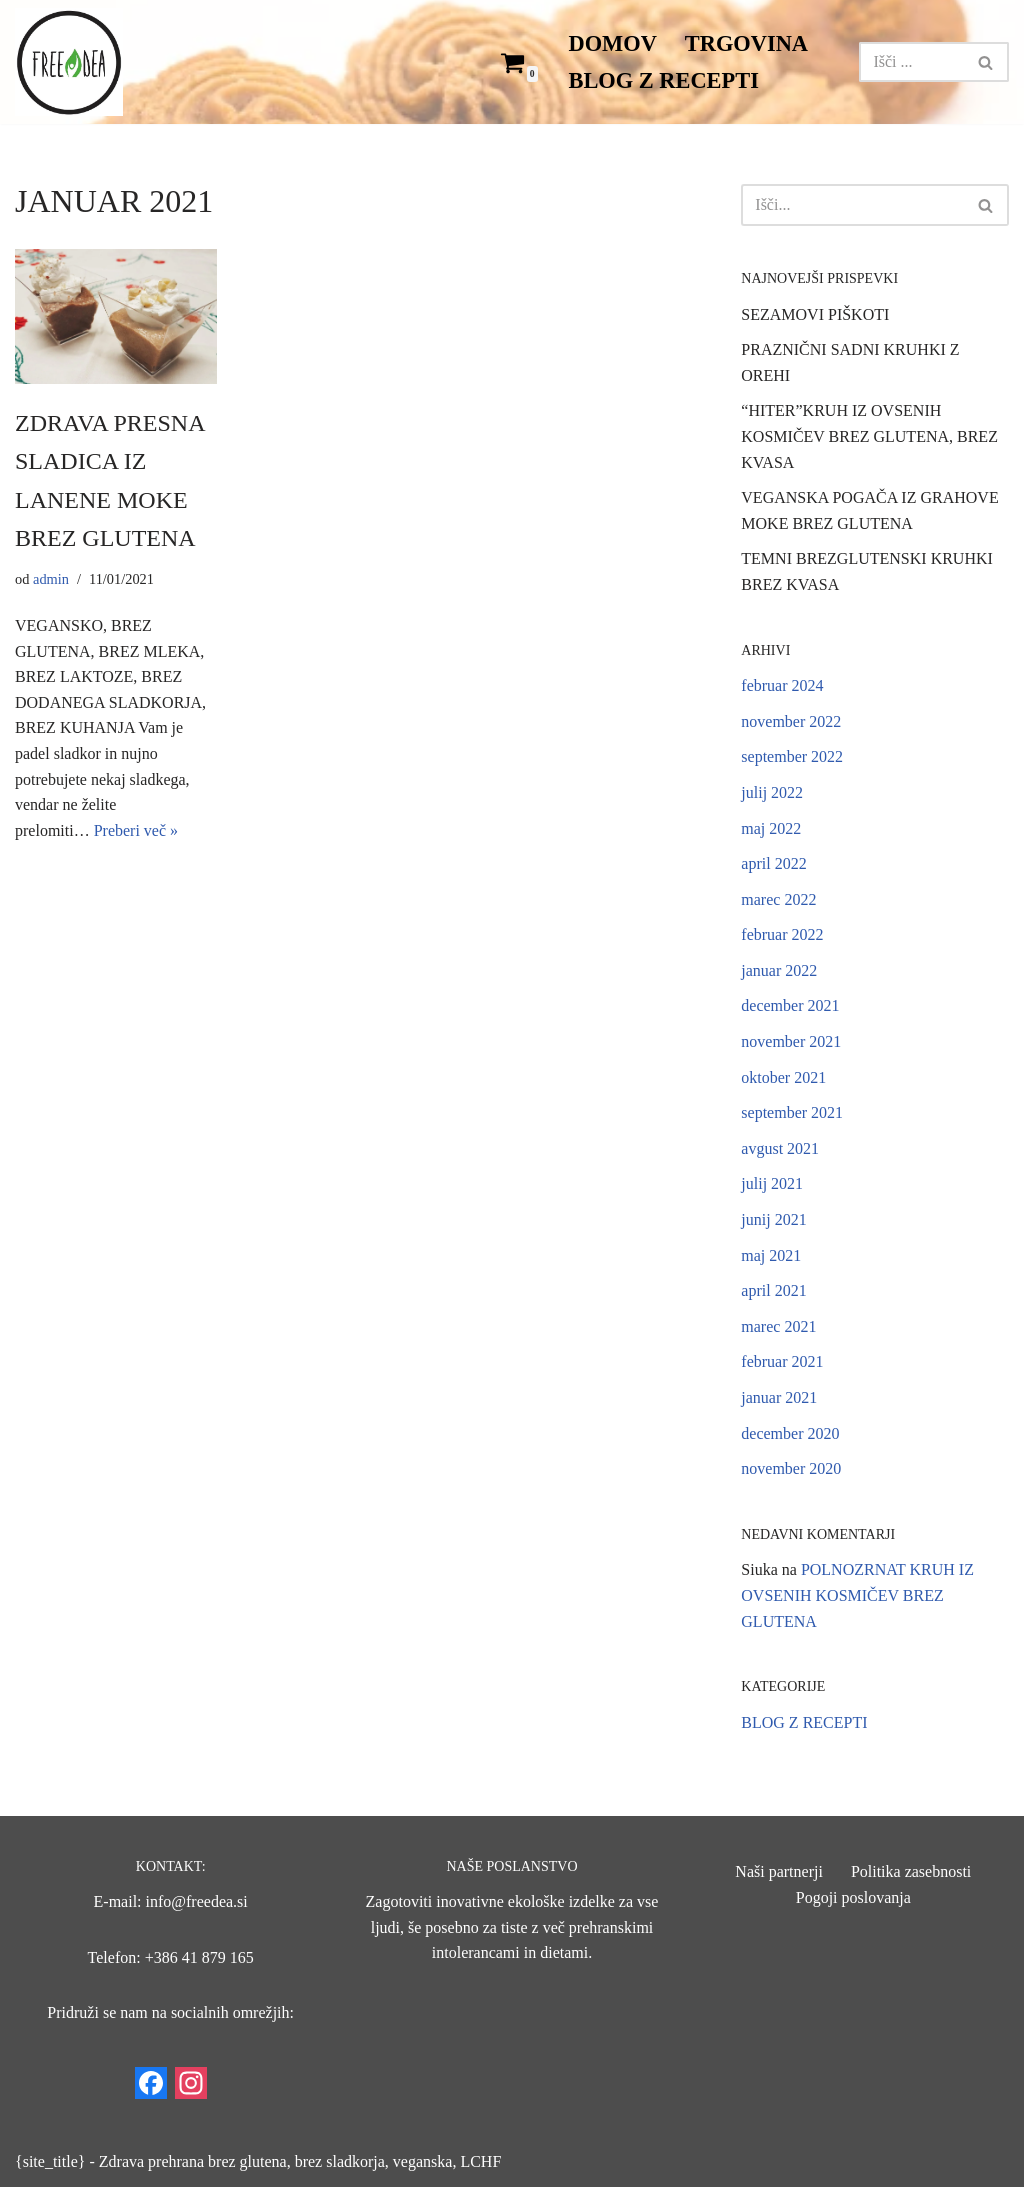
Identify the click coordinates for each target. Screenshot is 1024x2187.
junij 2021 (773, 1219)
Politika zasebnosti (911, 1871)
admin (51, 579)
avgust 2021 (780, 1148)
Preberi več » (136, 830)
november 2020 (791, 1468)
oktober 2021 (783, 1077)
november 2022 (791, 721)
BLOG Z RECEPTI (664, 80)
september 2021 (792, 1112)
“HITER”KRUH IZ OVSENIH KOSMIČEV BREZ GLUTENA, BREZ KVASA (869, 436)
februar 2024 (782, 685)
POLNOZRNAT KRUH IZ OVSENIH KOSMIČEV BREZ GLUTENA (857, 1595)
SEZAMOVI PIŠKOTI (815, 314)
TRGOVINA (746, 43)
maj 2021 (771, 1255)
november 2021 (791, 1041)
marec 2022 (778, 899)
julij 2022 (772, 792)
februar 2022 (782, 934)
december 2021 (790, 1005)
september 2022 (792, 756)
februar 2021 (782, 1361)
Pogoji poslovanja (853, 1897)
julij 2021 (772, 1183)
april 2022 (773, 863)
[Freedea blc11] (69, 62)
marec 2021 (778, 1326)
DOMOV (613, 43)
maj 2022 (771, 828)
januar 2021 (779, 1397)
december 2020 (790, 1433)
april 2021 (773, 1290)
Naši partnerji (779, 1871)
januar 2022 (779, 970)
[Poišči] (911, 62)
